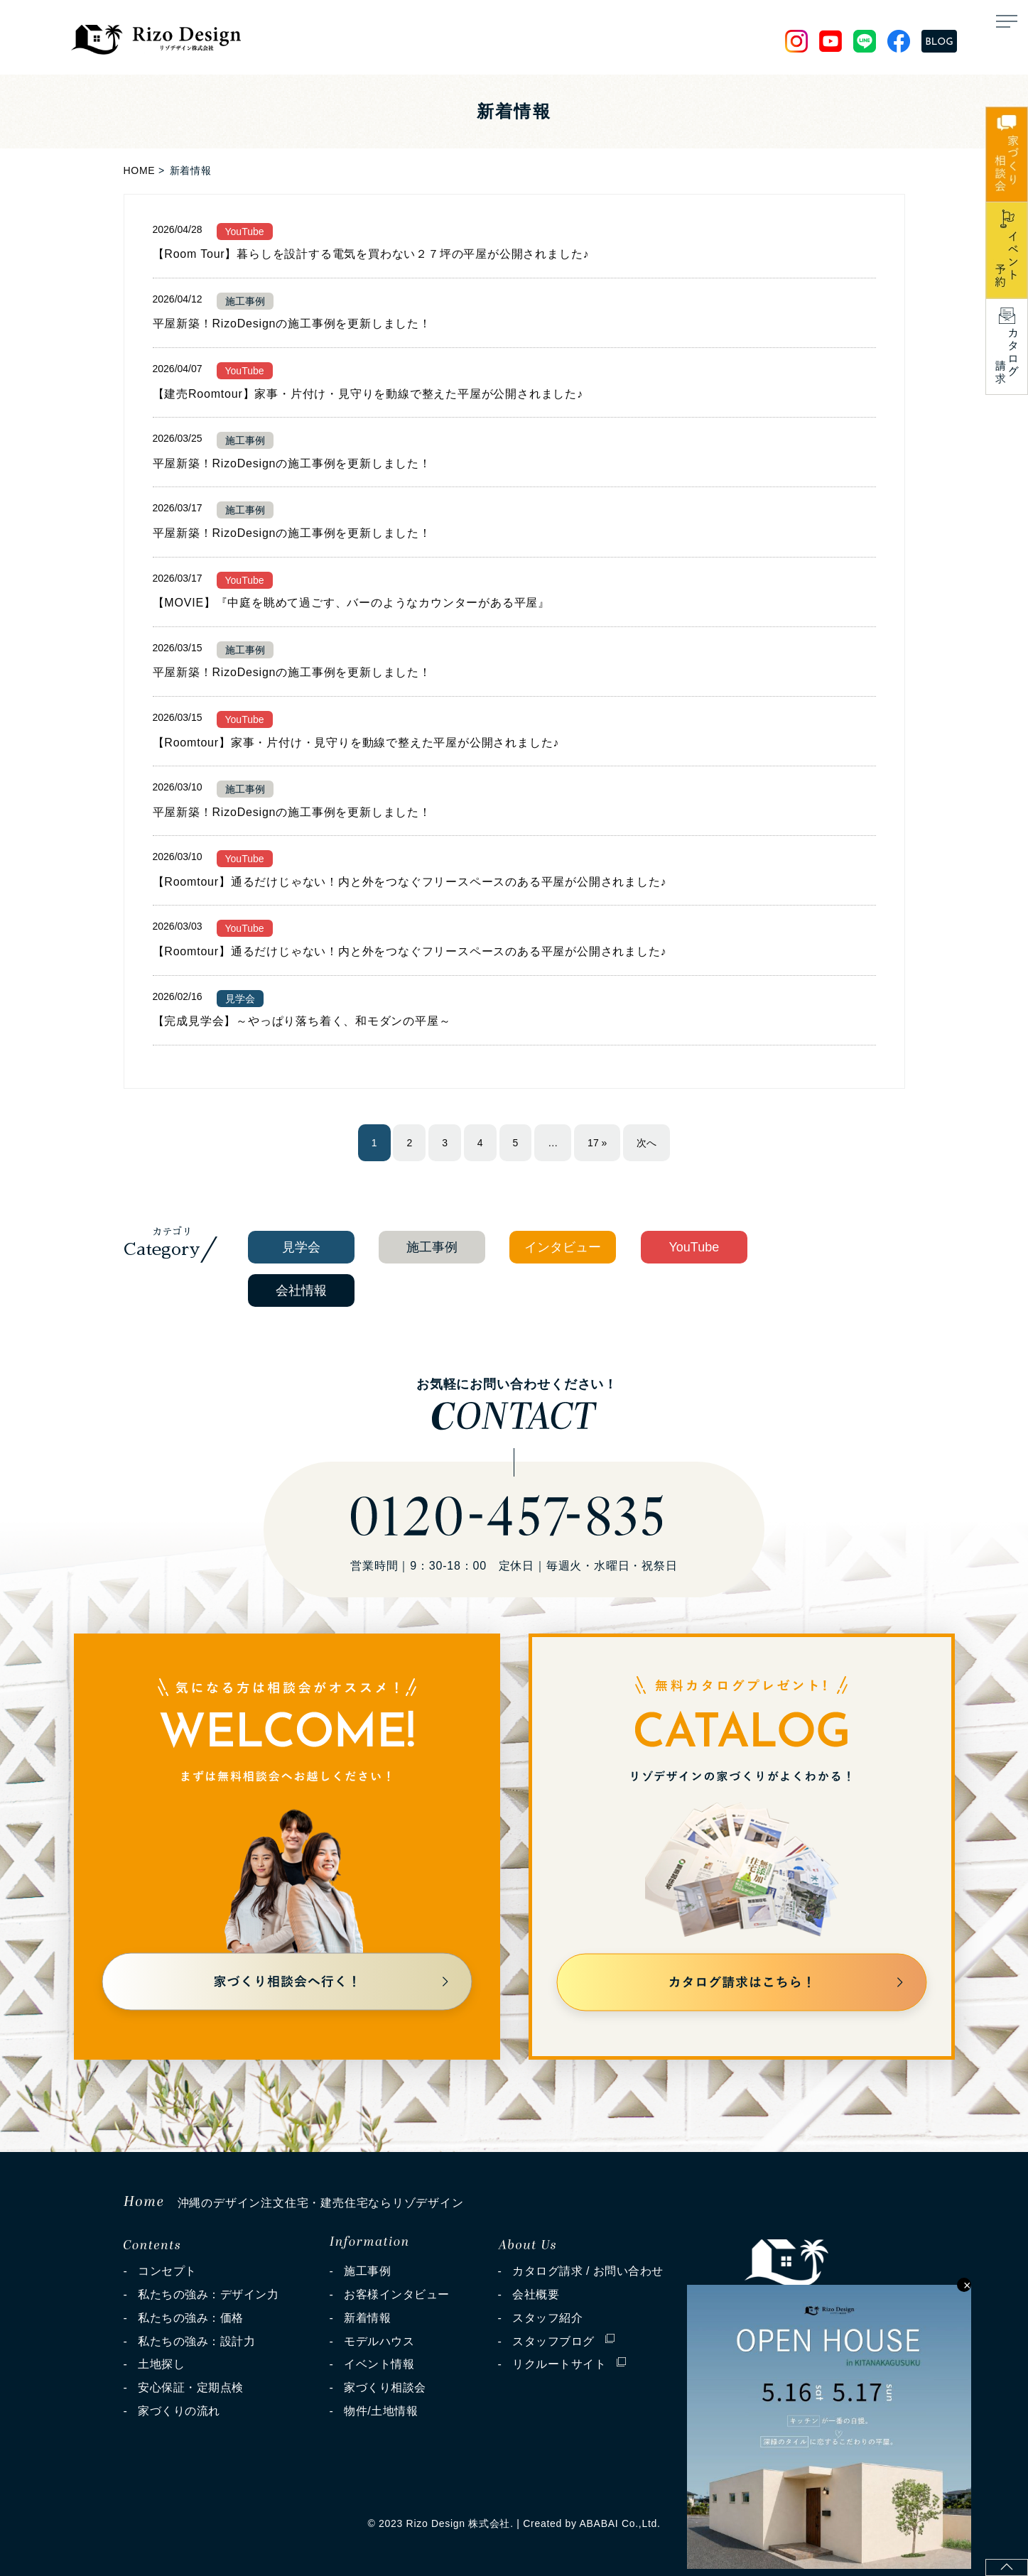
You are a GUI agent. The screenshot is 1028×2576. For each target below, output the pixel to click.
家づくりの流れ (179, 2411)
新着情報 (367, 2318)
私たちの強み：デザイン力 (208, 2294)
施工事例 (367, 2271)
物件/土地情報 (381, 2411)
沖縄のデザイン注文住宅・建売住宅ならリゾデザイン (294, 2203)
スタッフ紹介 (547, 2318)
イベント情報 (379, 2364)
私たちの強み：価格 (190, 2318)
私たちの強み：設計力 (196, 2341)
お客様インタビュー (396, 2294)
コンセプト (167, 2271)
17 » (597, 1142)
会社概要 (535, 2294)
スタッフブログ (563, 2337)
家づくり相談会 (385, 2387)
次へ (646, 1142)
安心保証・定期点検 (190, 2387)
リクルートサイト (569, 2360)
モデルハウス (379, 2341)
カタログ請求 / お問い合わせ (588, 2271)
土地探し (161, 2364)
